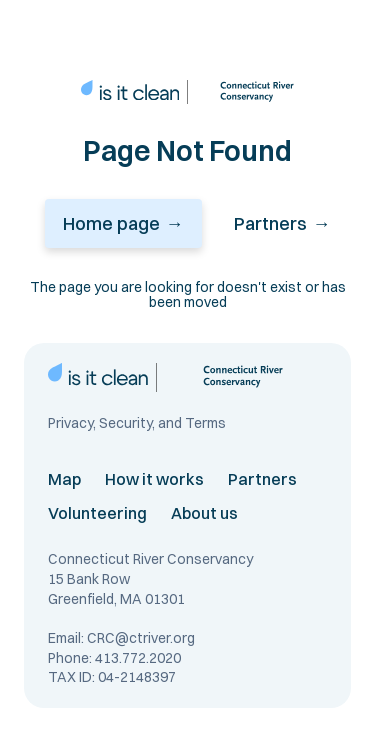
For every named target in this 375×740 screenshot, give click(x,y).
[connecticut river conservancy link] (245, 92)
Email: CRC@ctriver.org (121, 638)
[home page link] (130, 92)
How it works (154, 479)
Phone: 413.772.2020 (114, 658)
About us (204, 513)
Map (64, 479)
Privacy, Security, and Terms (137, 423)
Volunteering (97, 513)
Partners (262, 479)
